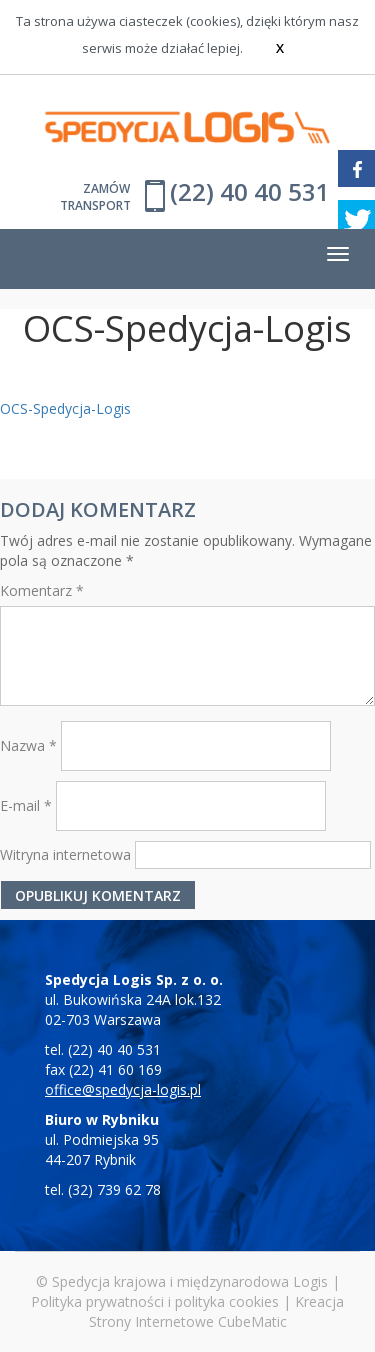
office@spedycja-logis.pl (123, 1089)
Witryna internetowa (65, 854)
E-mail (26, 805)
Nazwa (28, 745)
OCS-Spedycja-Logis (65, 408)
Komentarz (42, 590)
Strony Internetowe (151, 1321)
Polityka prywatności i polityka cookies (155, 1301)
